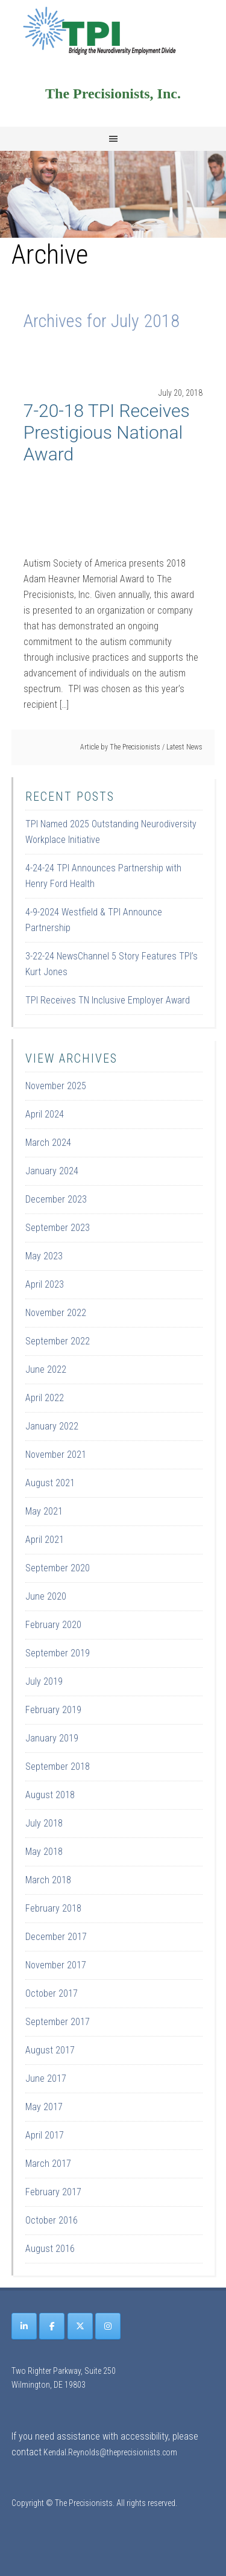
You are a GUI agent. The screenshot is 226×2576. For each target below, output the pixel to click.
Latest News (184, 747)
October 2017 (51, 1993)
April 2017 (44, 2135)
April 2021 (44, 1539)
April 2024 (44, 1114)
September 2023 (57, 1227)
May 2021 (44, 1511)
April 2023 (44, 1284)
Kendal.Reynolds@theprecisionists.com (110, 2452)
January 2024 (51, 1171)
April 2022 (44, 1398)
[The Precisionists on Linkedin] (24, 2326)
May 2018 (44, 1851)
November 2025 (55, 1086)
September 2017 (57, 2021)
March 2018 (48, 1880)
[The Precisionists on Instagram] (108, 2326)
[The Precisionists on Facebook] (51, 2326)
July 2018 (44, 1823)
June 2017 (45, 2078)
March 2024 (48, 1142)
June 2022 (45, 1369)
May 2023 (44, 1256)
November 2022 (55, 1312)
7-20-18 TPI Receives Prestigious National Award (107, 432)
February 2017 (53, 2192)
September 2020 (57, 1568)
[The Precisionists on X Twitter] (80, 2326)
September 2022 (57, 1341)
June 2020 (45, 1596)
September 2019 (57, 1653)
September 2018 (57, 1766)
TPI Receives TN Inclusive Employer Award (107, 1000)
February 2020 (53, 1624)
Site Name (113, 30)
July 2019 (44, 1681)
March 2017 (48, 2163)
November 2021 (55, 1454)
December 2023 (56, 1199)
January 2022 (51, 1426)
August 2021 (50, 1483)
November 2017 (55, 1965)
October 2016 (51, 2220)
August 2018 (50, 1795)
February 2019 (53, 1710)
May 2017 (44, 2107)
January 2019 (51, 1738)
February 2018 (53, 1908)
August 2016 (50, 2248)
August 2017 (50, 2050)
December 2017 (56, 1936)
